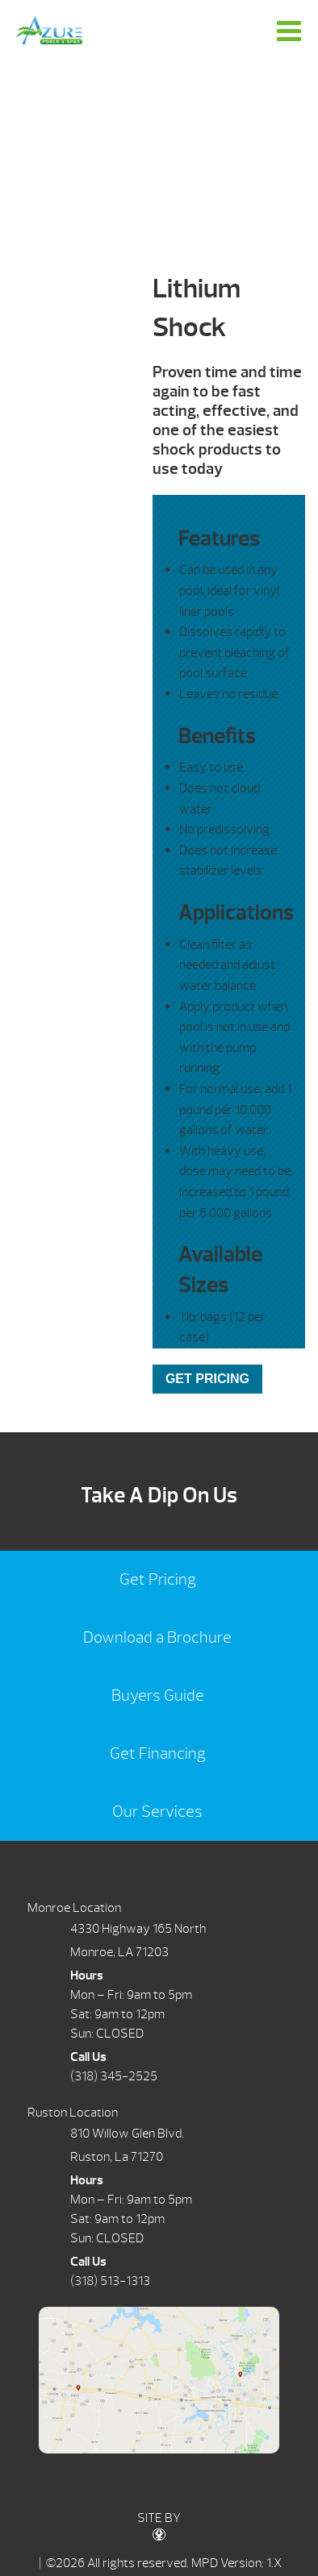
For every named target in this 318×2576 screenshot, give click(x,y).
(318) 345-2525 (113, 2076)
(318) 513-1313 (110, 2281)
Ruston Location (72, 2112)
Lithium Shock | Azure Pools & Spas (49, 30)
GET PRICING (207, 1379)
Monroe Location (74, 1908)
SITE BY (159, 2525)
